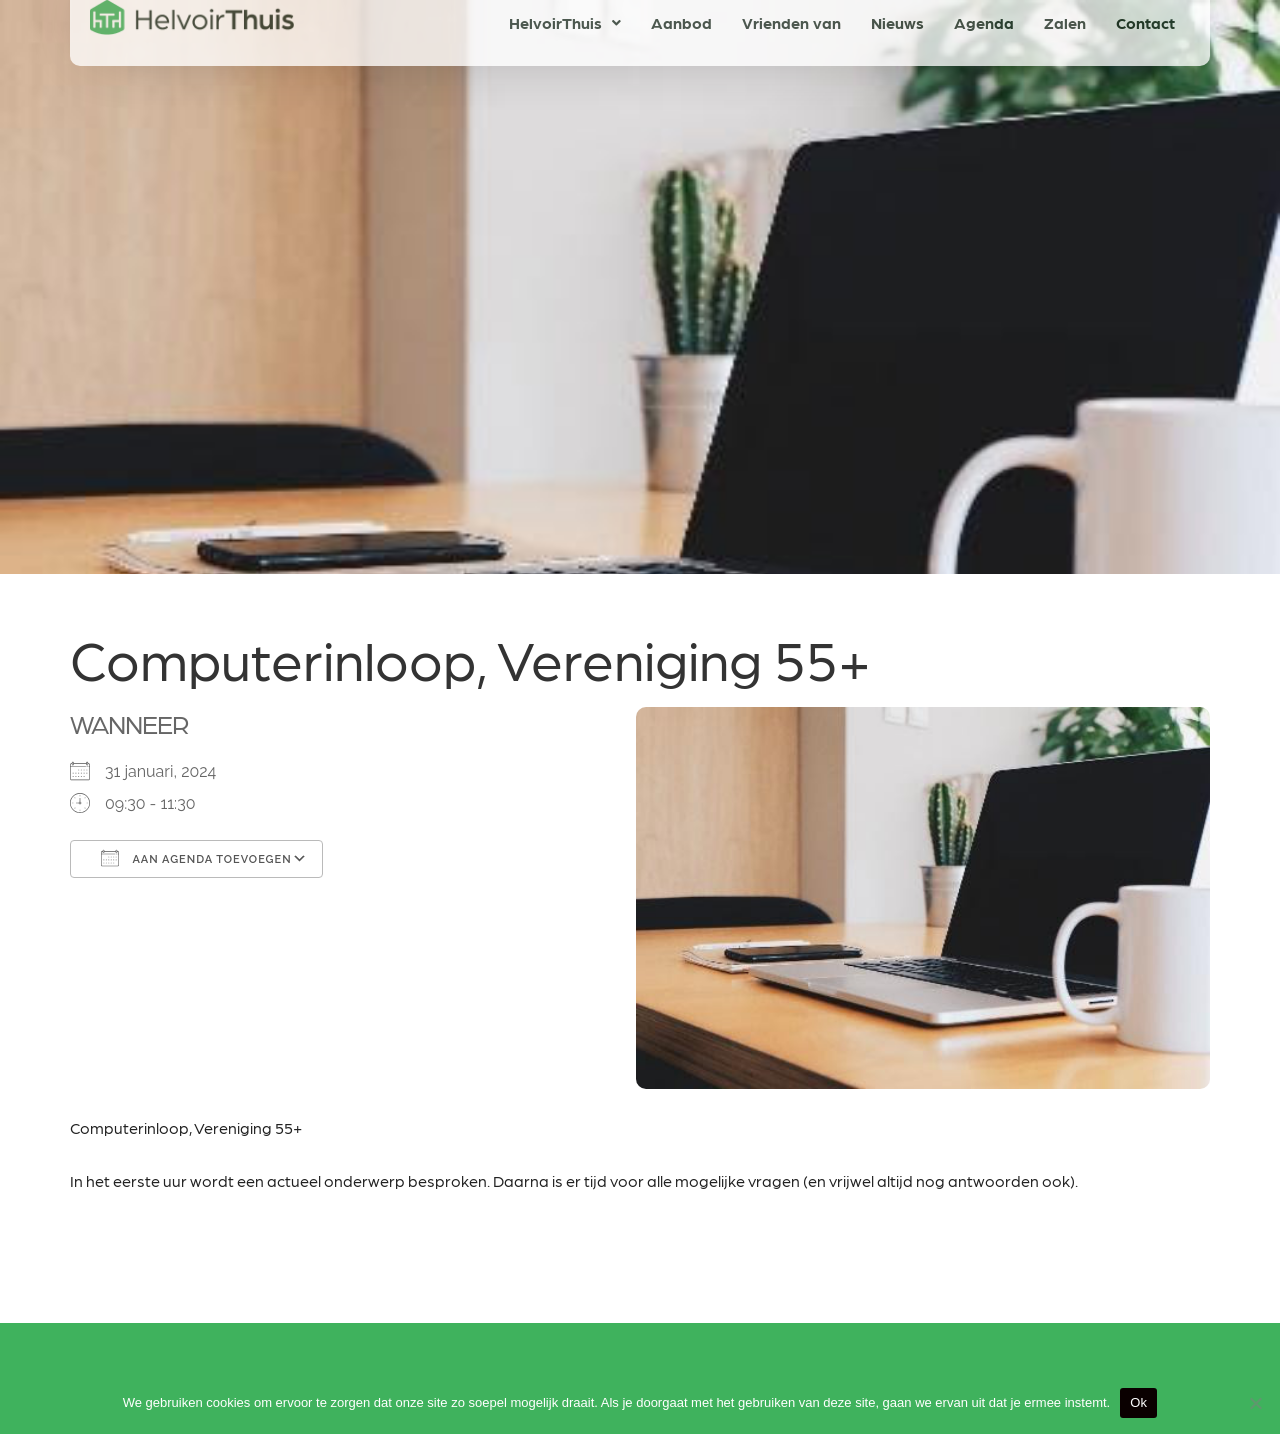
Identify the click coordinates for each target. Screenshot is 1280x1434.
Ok (1138, 1402)
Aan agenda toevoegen (196, 858)
